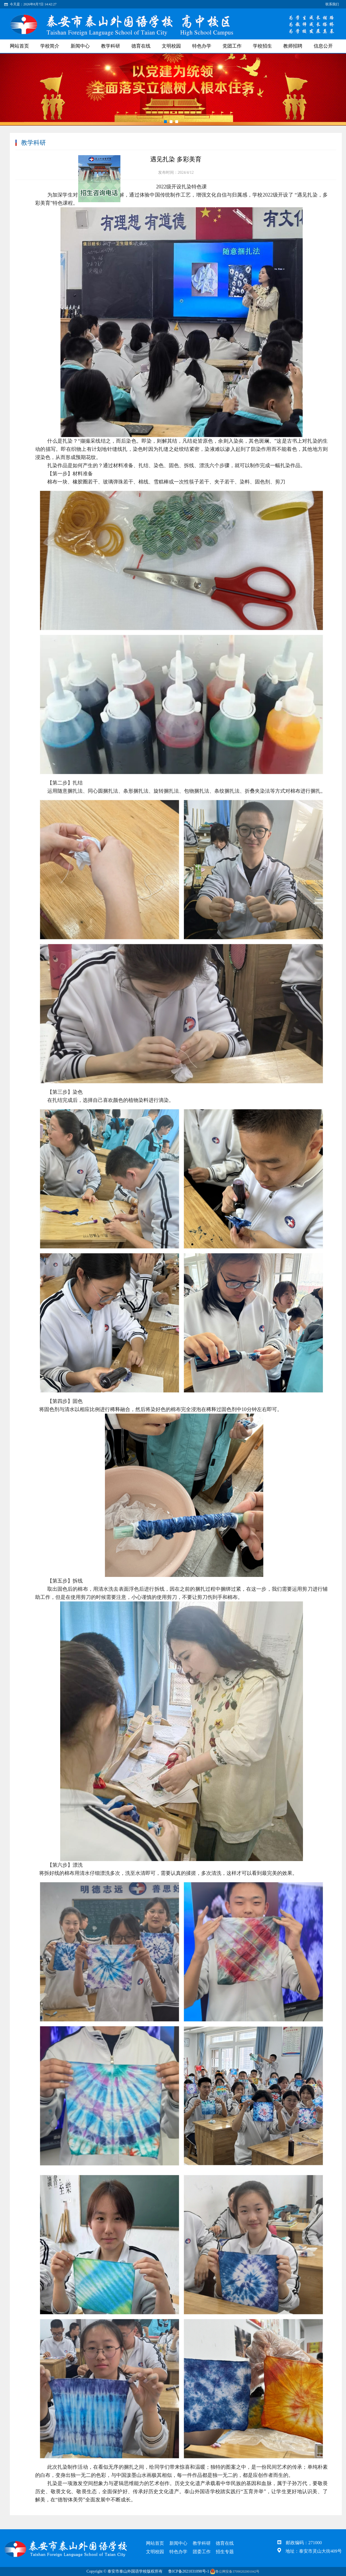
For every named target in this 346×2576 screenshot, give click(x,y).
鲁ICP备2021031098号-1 (188, 2571)
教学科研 (110, 46)
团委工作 (202, 2551)
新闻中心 (80, 46)
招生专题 (225, 2551)
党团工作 (232, 46)
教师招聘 (292, 46)
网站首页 (19, 46)
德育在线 (140, 46)
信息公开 (323, 46)
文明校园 (171, 46)
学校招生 (262, 46)
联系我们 (332, 4)
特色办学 (201, 46)
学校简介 (49, 46)
